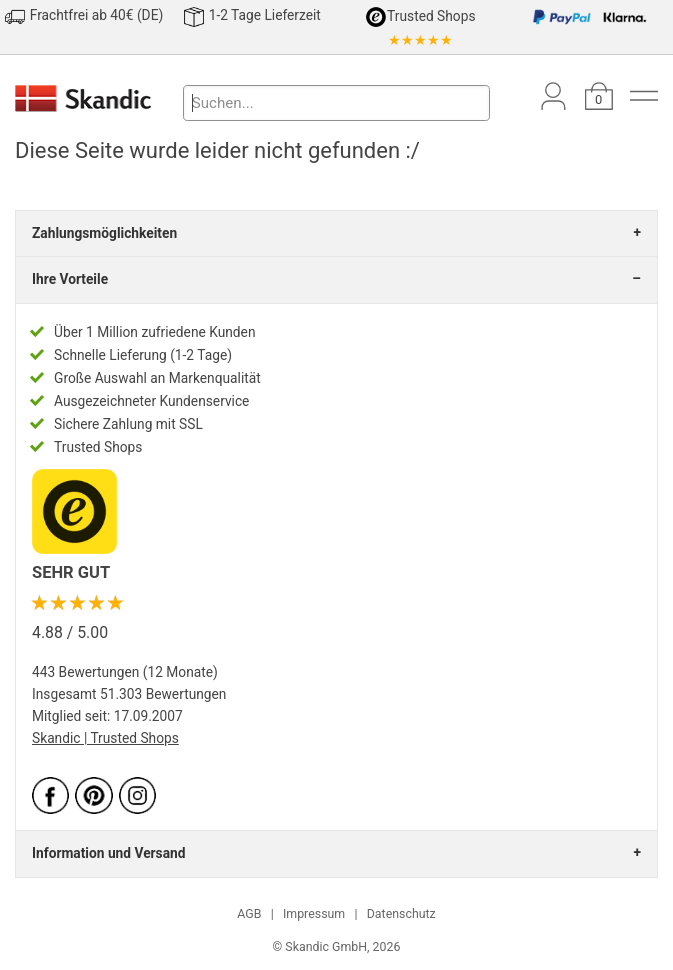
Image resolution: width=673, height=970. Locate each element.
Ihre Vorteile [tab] (70, 279)
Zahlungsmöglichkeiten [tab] (104, 233)
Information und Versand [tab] (108, 853)
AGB (249, 914)
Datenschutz (401, 914)
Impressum (314, 914)
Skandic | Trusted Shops (105, 738)
